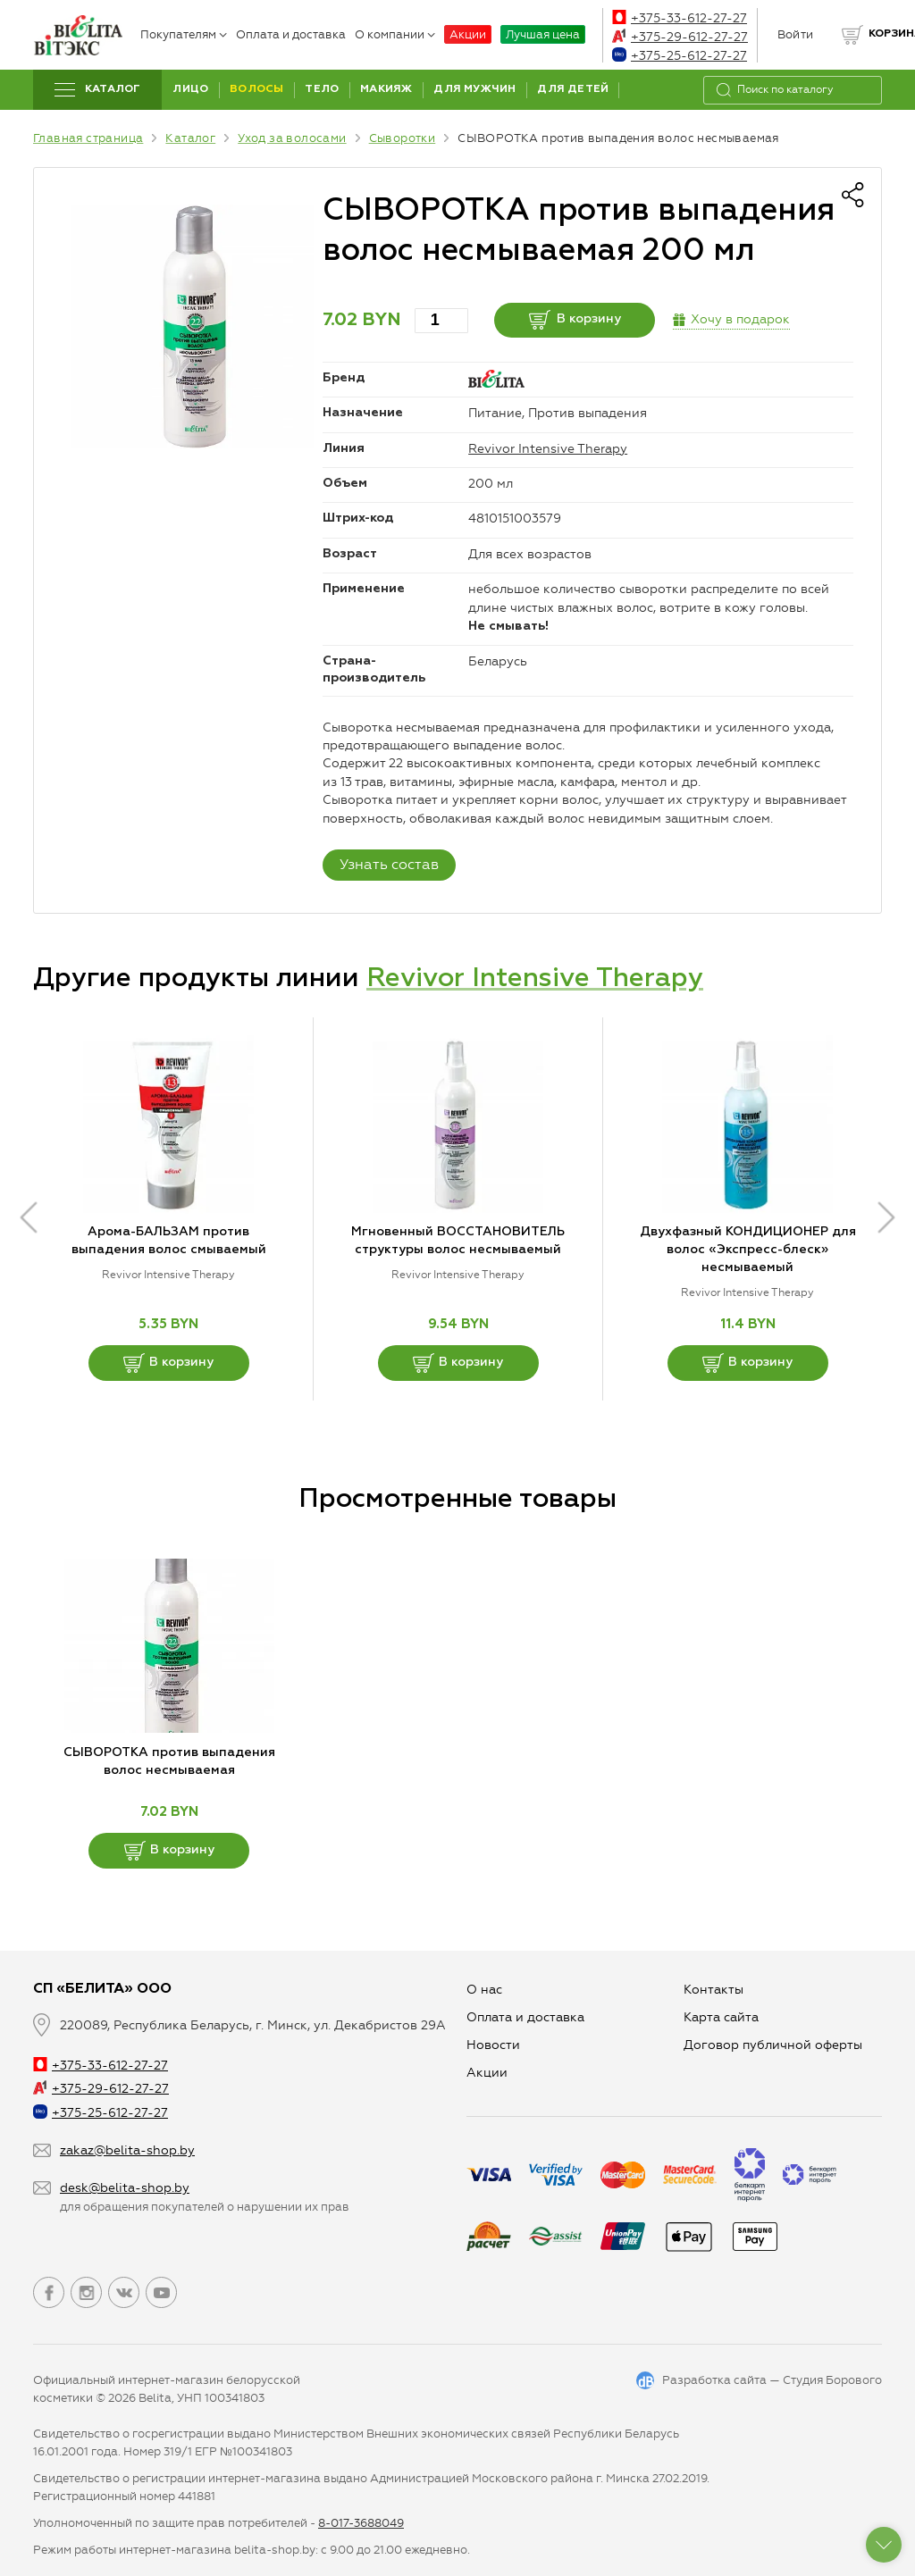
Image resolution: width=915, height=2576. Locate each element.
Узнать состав (389, 864)
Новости (493, 2045)
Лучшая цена (543, 34)
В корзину (575, 320)
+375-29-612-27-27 (680, 37)
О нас (484, 1989)
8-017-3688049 (361, 2523)
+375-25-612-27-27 (679, 55)
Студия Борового (832, 2380)
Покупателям (183, 34)
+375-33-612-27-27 (679, 18)
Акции (467, 34)
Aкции (487, 2072)
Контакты (713, 1989)
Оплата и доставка (291, 34)
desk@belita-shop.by (124, 2187)
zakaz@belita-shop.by (127, 2150)
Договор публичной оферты (773, 2045)
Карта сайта (721, 2017)
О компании (395, 34)
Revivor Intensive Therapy (547, 448)
